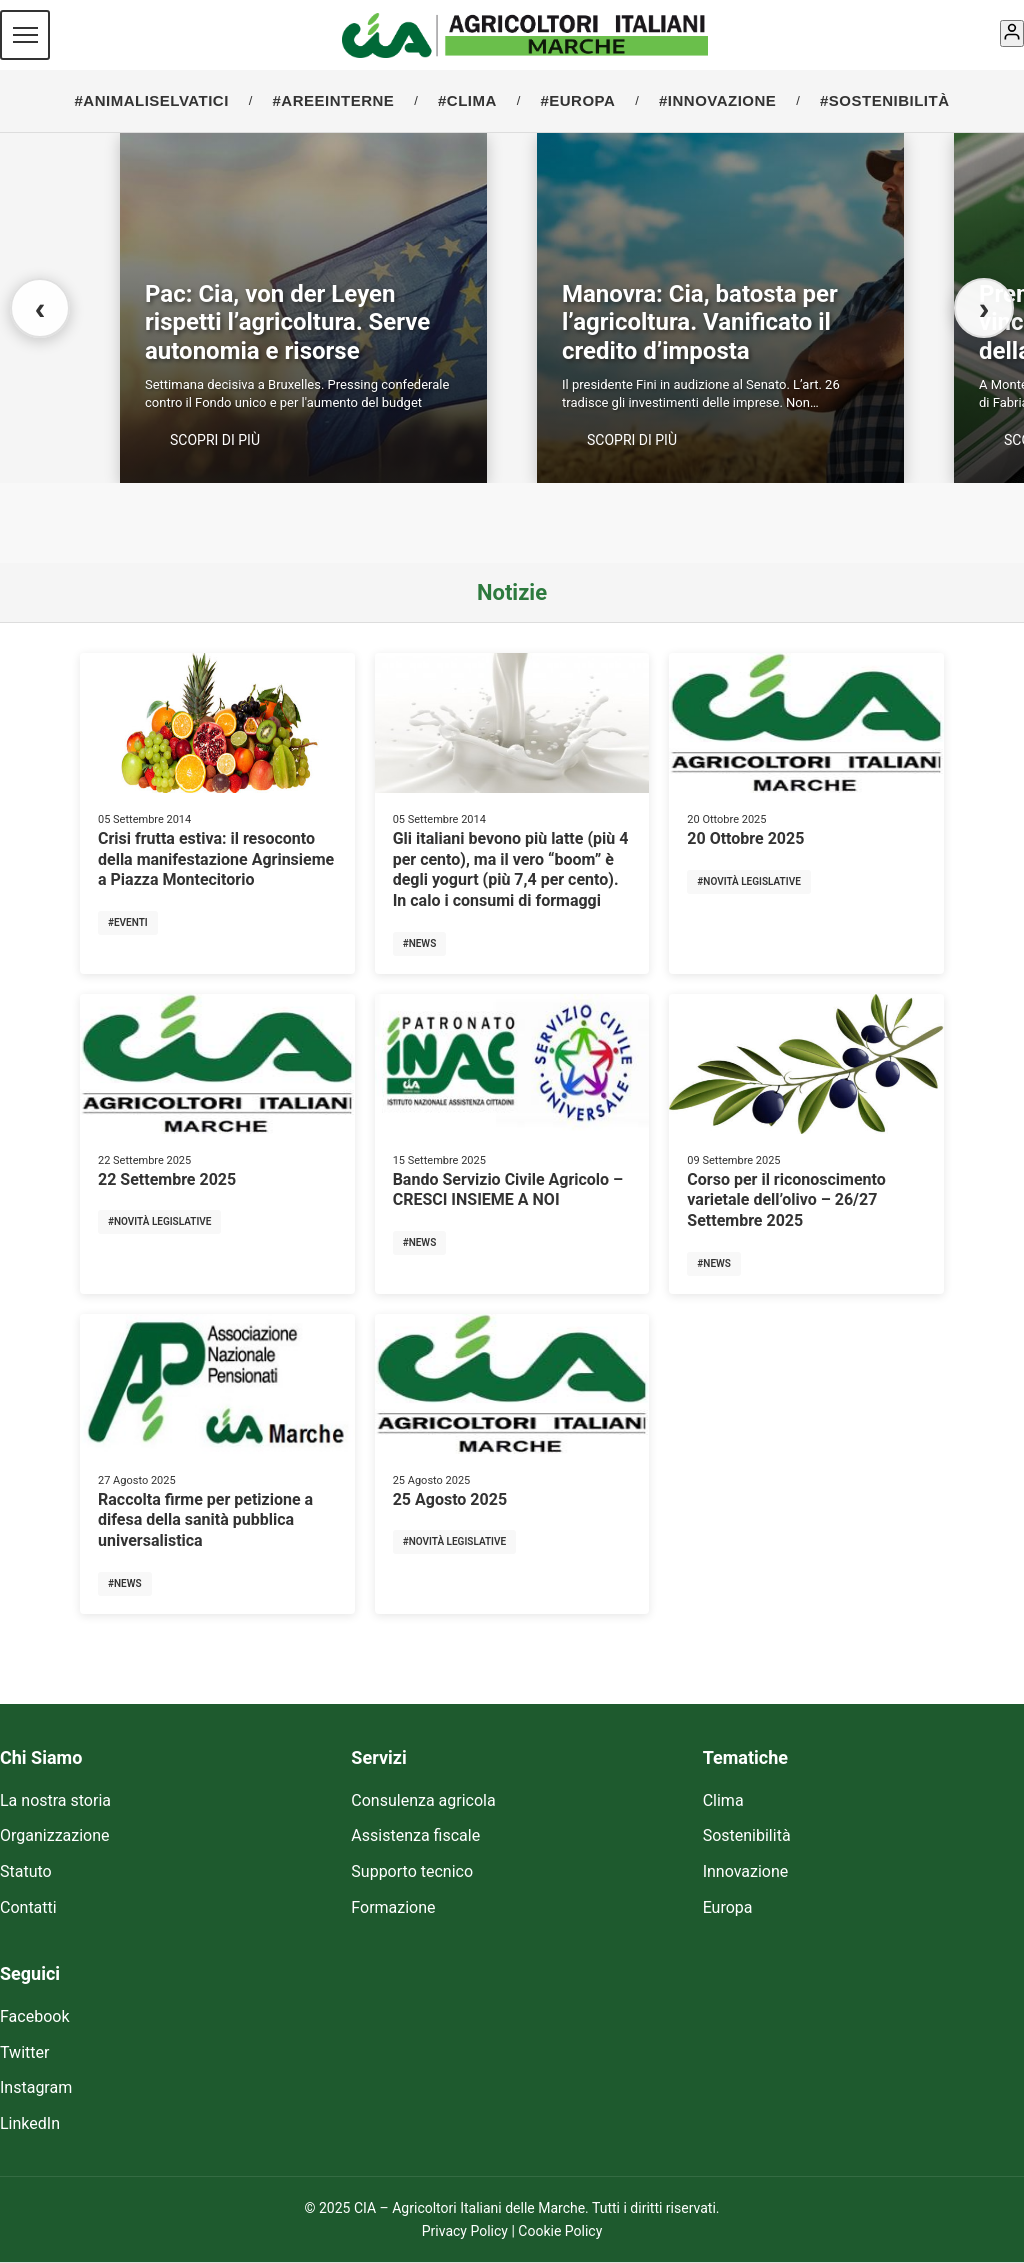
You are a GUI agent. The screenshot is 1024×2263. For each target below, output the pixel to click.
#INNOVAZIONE (717, 100)
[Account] (1012, 33)
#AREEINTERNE (333, 100)
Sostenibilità (747, 1835)
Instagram (36, 2087)
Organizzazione (55, 1835)
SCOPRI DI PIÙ (215, 440)
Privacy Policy (465, 2231)
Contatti (28, 1907)
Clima (723, 1800)
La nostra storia (55, 1800)
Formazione (393, 1907)
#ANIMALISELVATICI (152, 100)
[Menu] (25, 35)
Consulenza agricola (423, 1800)
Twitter (24, 2052)
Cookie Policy (560, 2231)
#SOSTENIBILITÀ (885, 100)
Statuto (26, 1871)
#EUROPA (577, 100)
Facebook (34, 2016)
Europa (728, 1907)
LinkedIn (30, 2123)
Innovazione (746, 1871)
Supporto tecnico (412, 1871)
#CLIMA (467, 100)
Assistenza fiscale (415, 1835)
